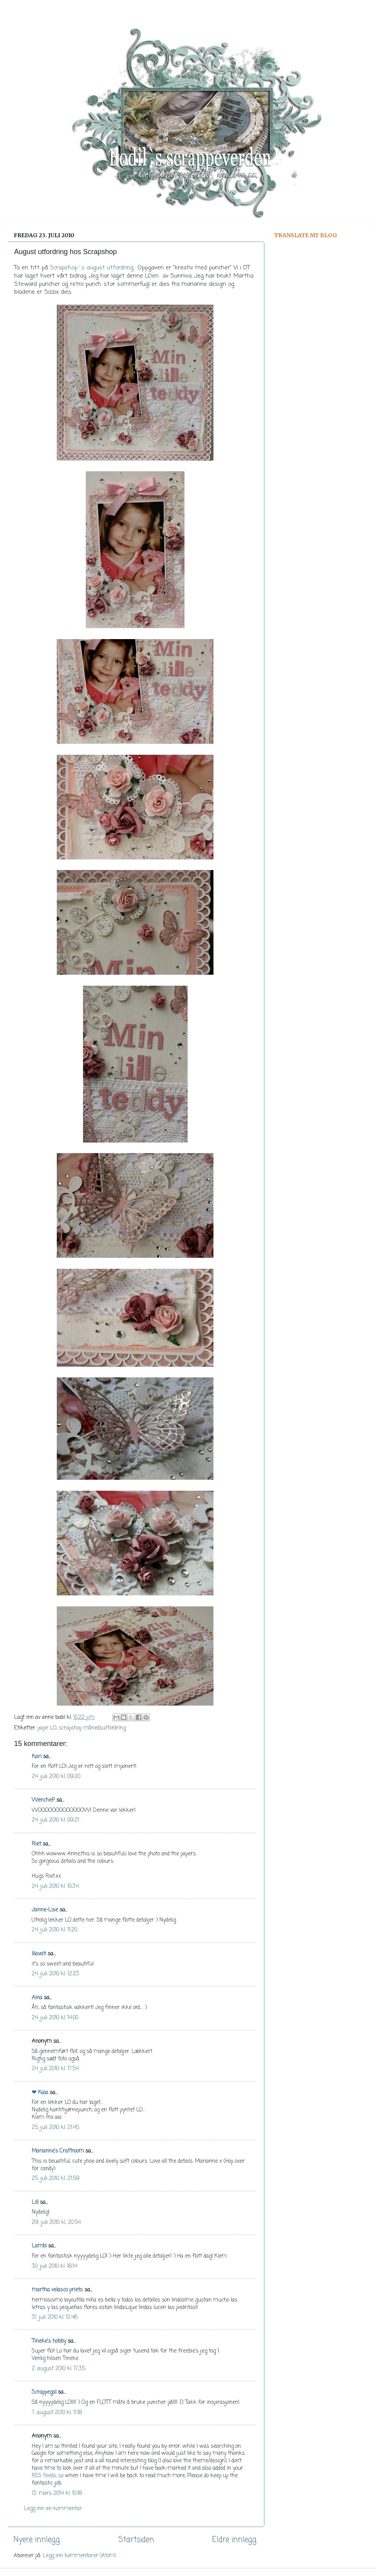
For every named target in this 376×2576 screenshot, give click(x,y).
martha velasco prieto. (57, 2290)
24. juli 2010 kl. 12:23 (55, 1974)
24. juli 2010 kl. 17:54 (55, 2069)
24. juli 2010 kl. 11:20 (54, 1930)
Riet (36, 1844)
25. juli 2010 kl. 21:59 (56, 2179)
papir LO (47, 1728)
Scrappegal (44, 2392)
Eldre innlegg (234, 2539)
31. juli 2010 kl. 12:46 (55, 2317)
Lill (35, 2202)
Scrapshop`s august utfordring (92, 267)
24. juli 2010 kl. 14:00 (55, 2018)
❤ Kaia (40, 2093)
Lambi (39, 2246)
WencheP (43, 1800)
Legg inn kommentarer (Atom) (79, 2556)
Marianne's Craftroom (58, 2151)
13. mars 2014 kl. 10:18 (57, 2493)
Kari (37, 1757)
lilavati (39, 1954)
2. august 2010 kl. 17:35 (58, 2369)
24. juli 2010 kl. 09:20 (56, 1777)
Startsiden (136, 2539)
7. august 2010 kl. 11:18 (57, 2413)
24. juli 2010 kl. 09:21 (55, 1820)
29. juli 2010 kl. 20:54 (56, 2222)
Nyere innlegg (37, 2539)
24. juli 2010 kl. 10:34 (55, 1886)
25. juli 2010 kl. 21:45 (55, 2128)
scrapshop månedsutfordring (92, 1728)
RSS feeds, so (47, 2476)
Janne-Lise (45, 1910)
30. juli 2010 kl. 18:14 (54, 2266)
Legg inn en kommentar (53, 2509)
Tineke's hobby (49, 2341)
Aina (37, 1998)
